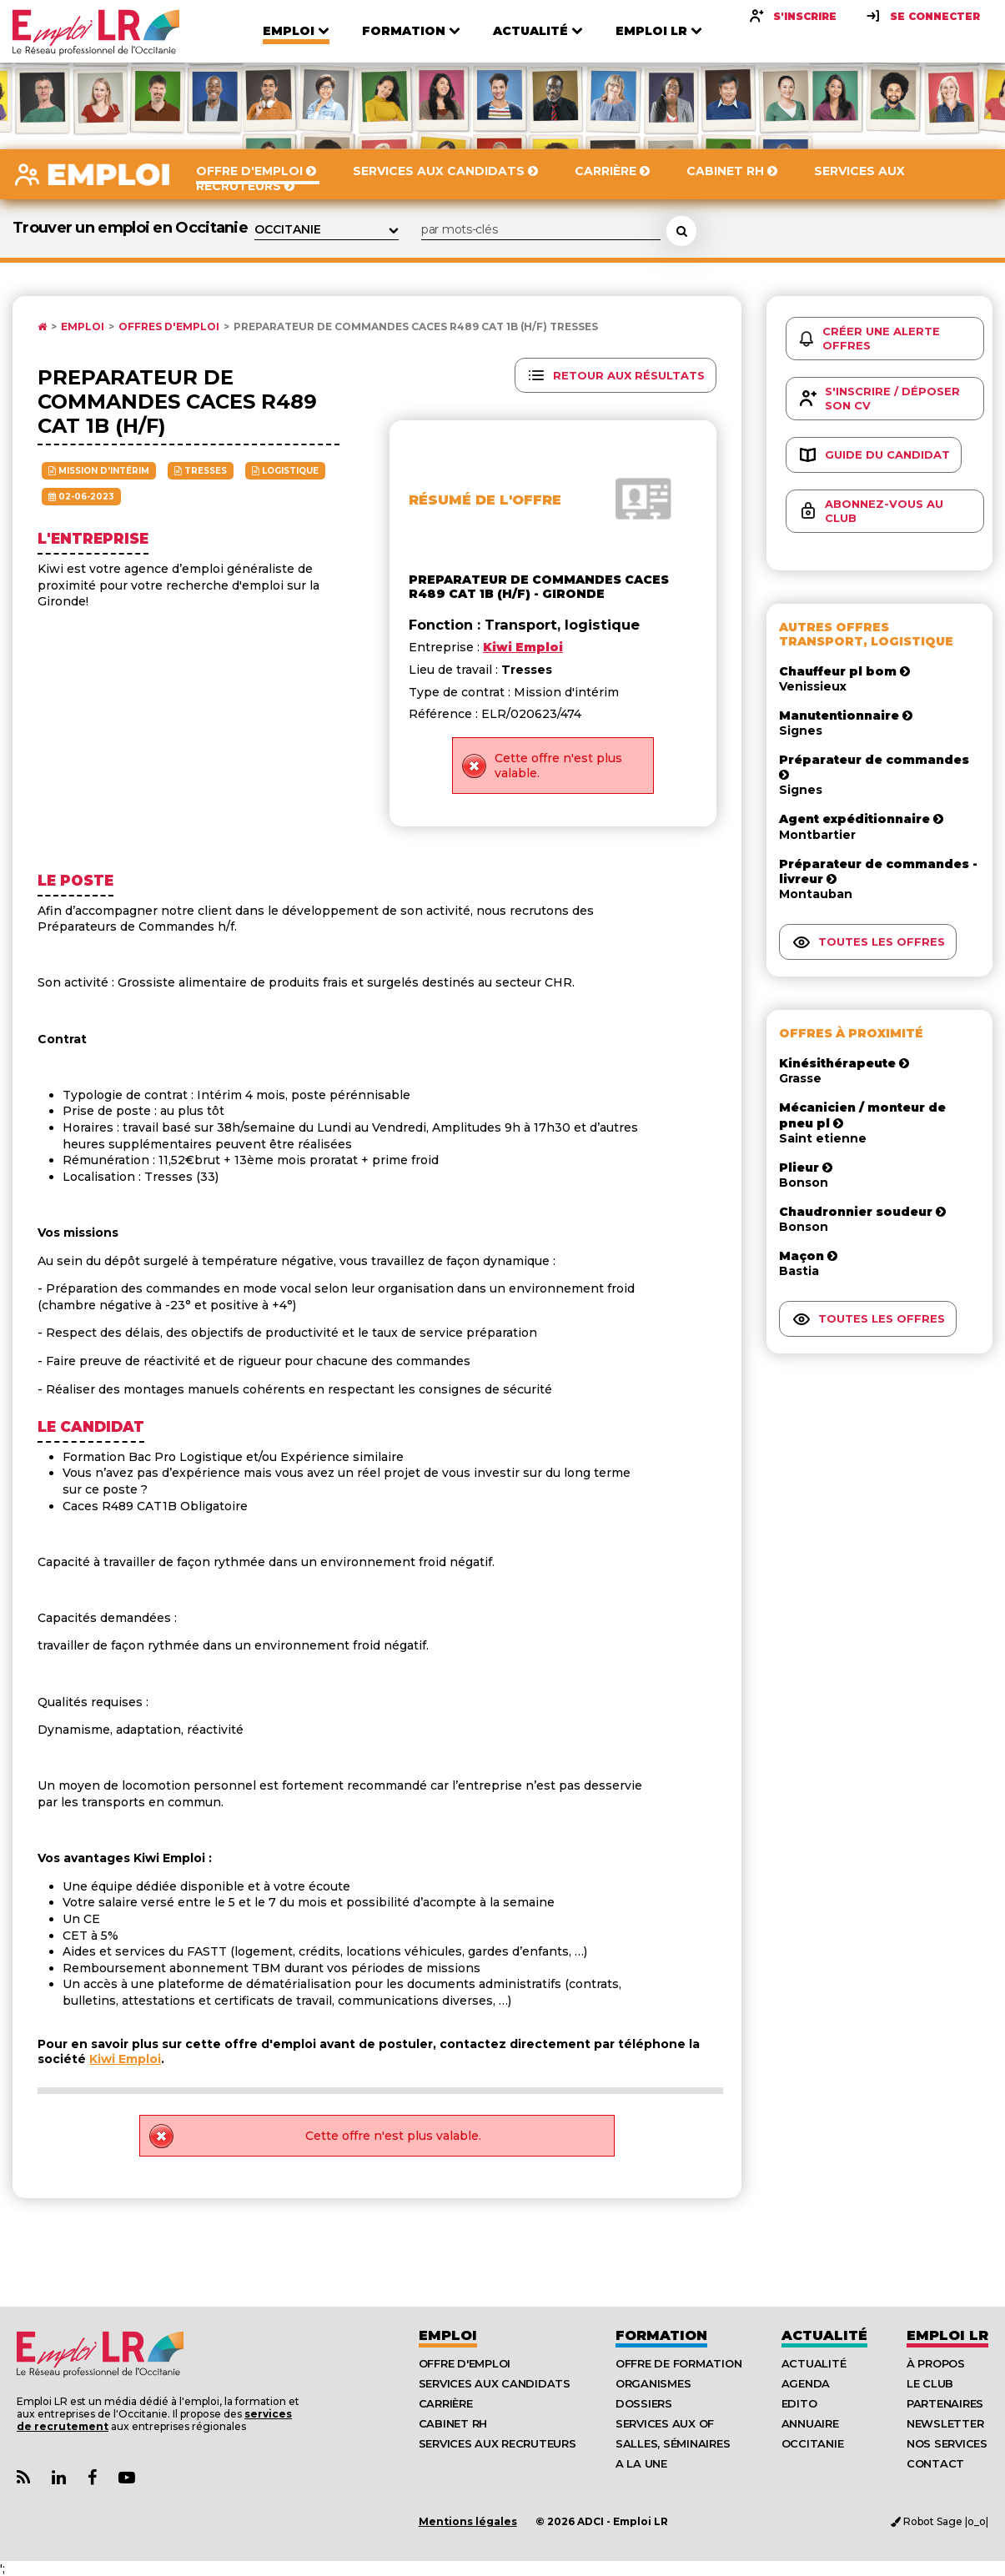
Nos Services (947, 2443)
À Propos (936, 2363)
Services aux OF (665, 2423)
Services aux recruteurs (497, 2443)
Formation (661, 2335)
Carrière (446, 2403)
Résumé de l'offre (485, 500)
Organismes (653, 2383)
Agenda (805, 2383)
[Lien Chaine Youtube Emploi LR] (126, 2478)
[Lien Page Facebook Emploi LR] (92, 2478)
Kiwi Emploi (125, 2058)
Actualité (824, 2335)
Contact (935, 2463)
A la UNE (641, 2463)
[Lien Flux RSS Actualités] (23, 2478)
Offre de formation (678, 2363)
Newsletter (945, 2423)
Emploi (82, 327)
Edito (799, 2403)
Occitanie (812, 2443)
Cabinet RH (453, 2423)
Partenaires (945, 2403)
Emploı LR (947, 2335)
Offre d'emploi (464, 2363)
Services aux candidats (494, 2383)
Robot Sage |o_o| (939, 2521)
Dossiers (644, 2403)
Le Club (930, 2383)
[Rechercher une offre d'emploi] (681, 231)
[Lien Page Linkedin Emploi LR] (59, 2478)
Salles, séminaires (673, 2443)
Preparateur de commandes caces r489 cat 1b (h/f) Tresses (416, 327)
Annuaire (810, 2423)
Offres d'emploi (168, 327)
